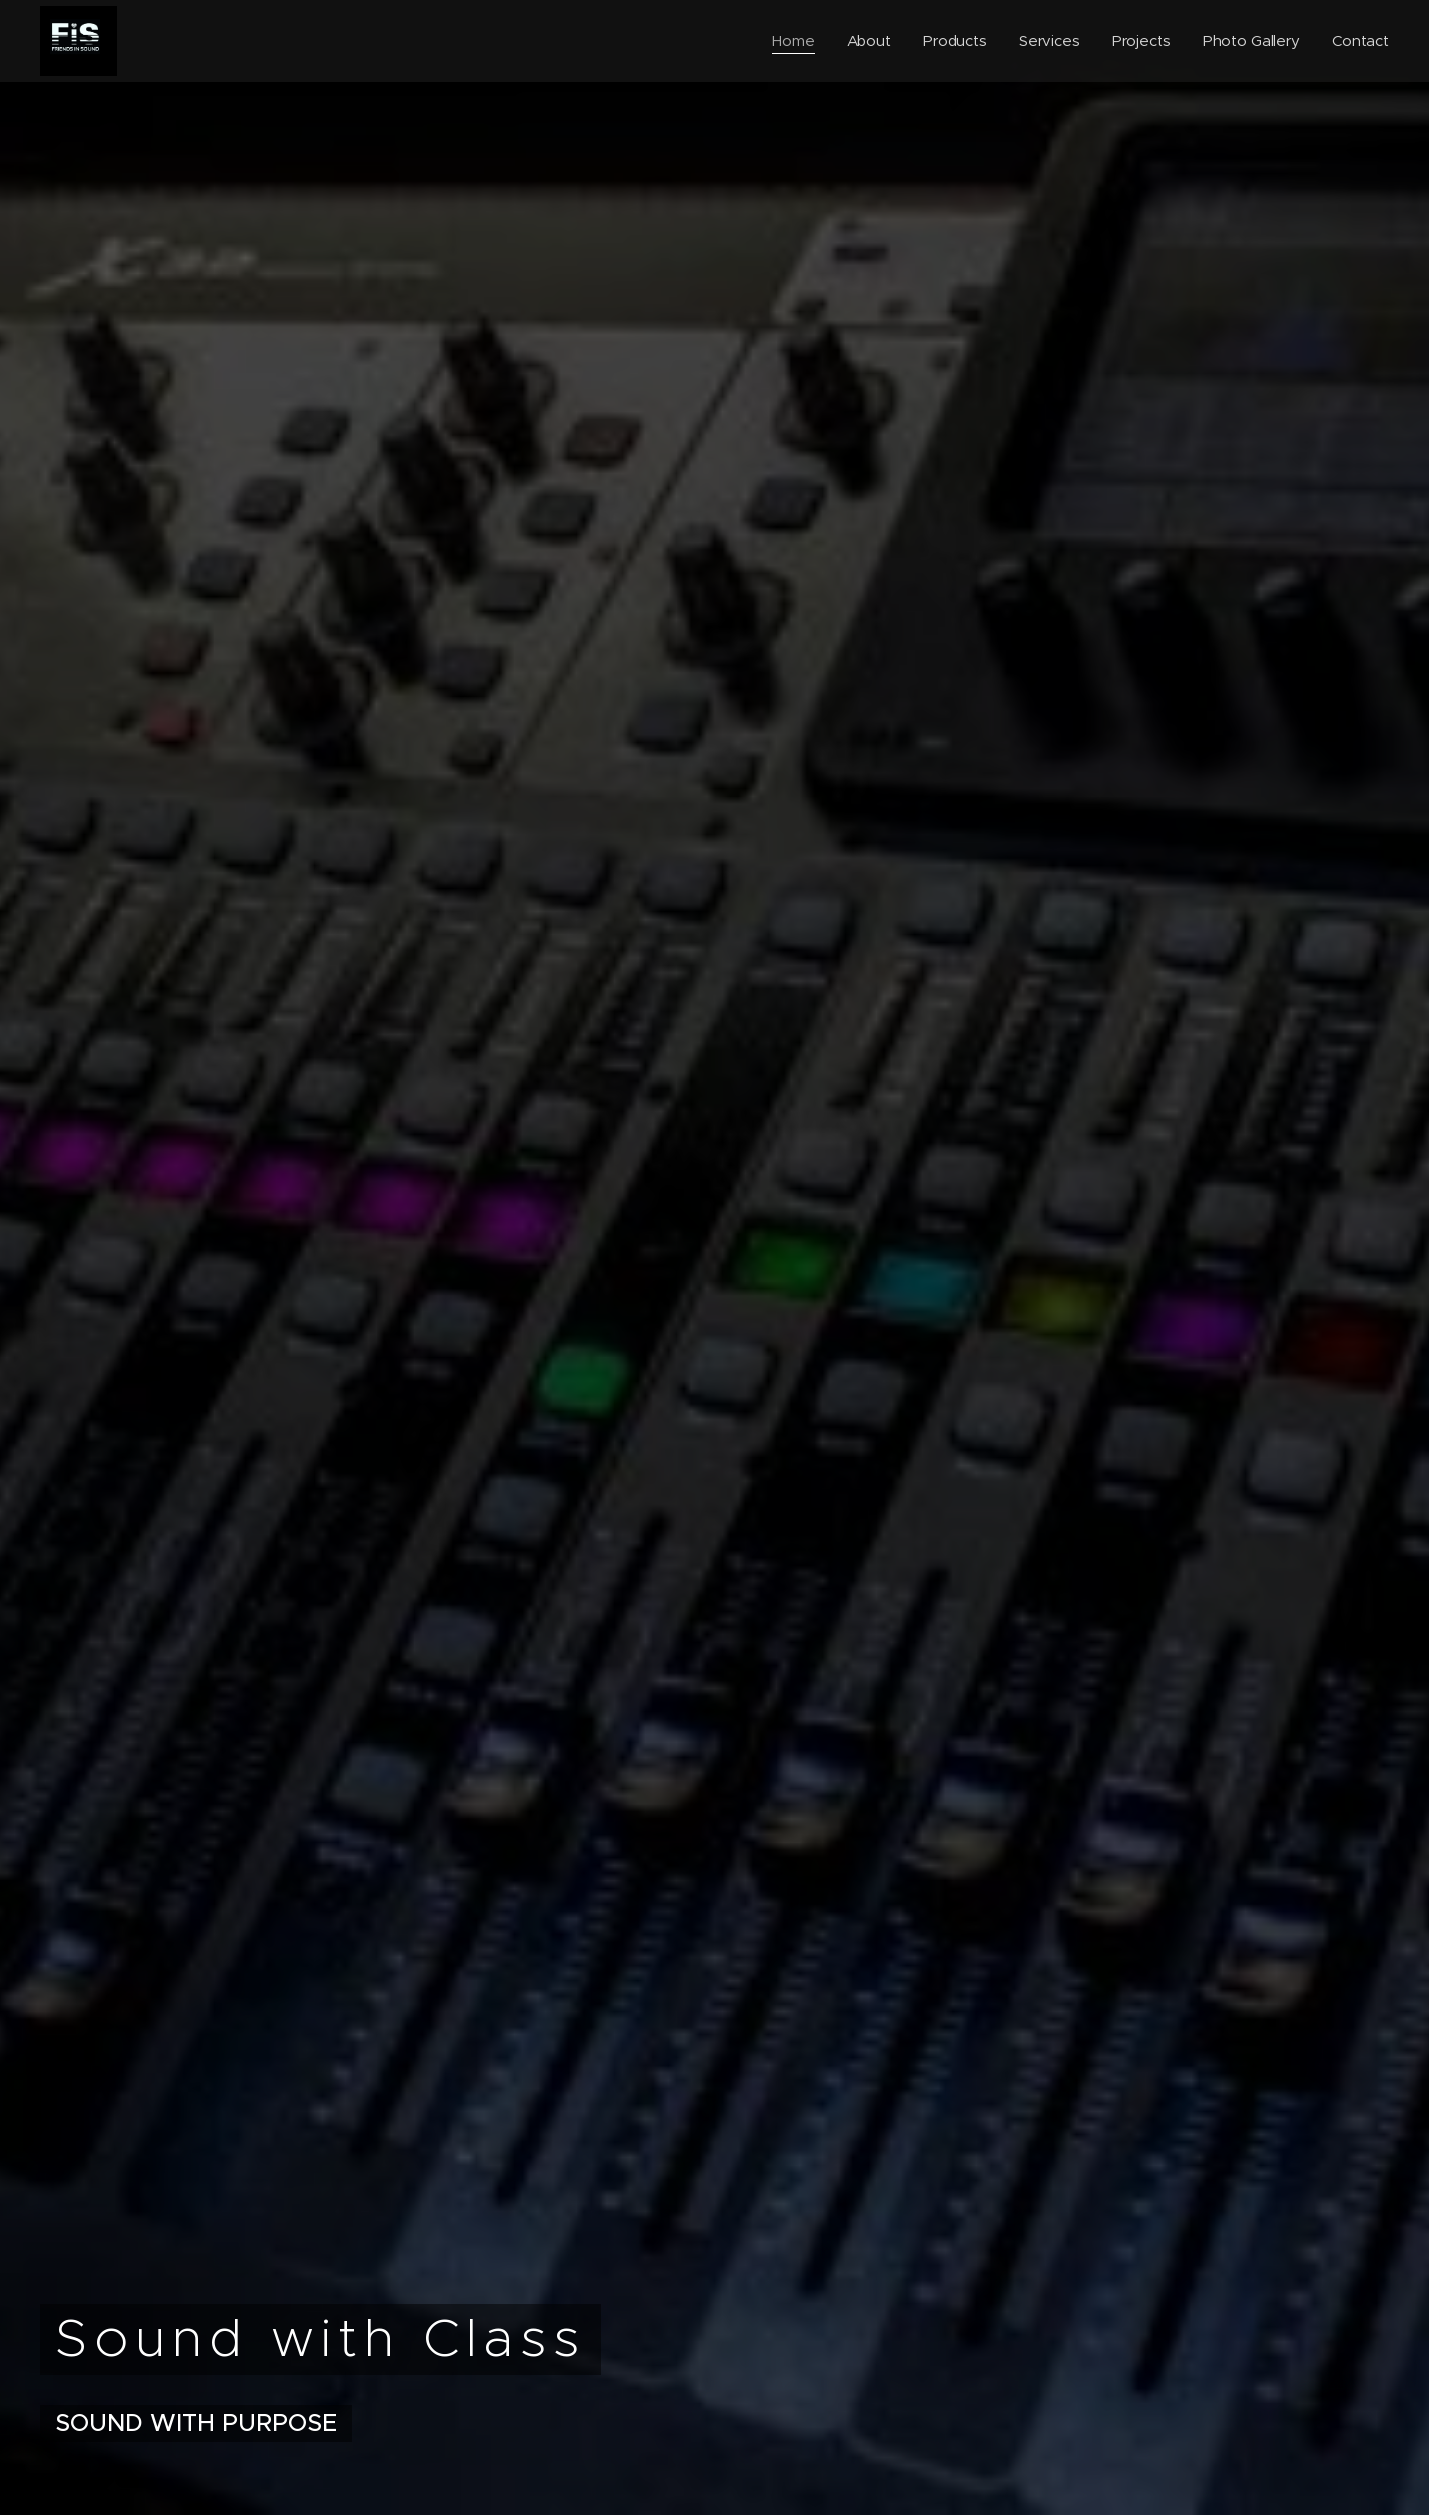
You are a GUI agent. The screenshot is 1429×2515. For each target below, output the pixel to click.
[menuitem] (792, 41)
